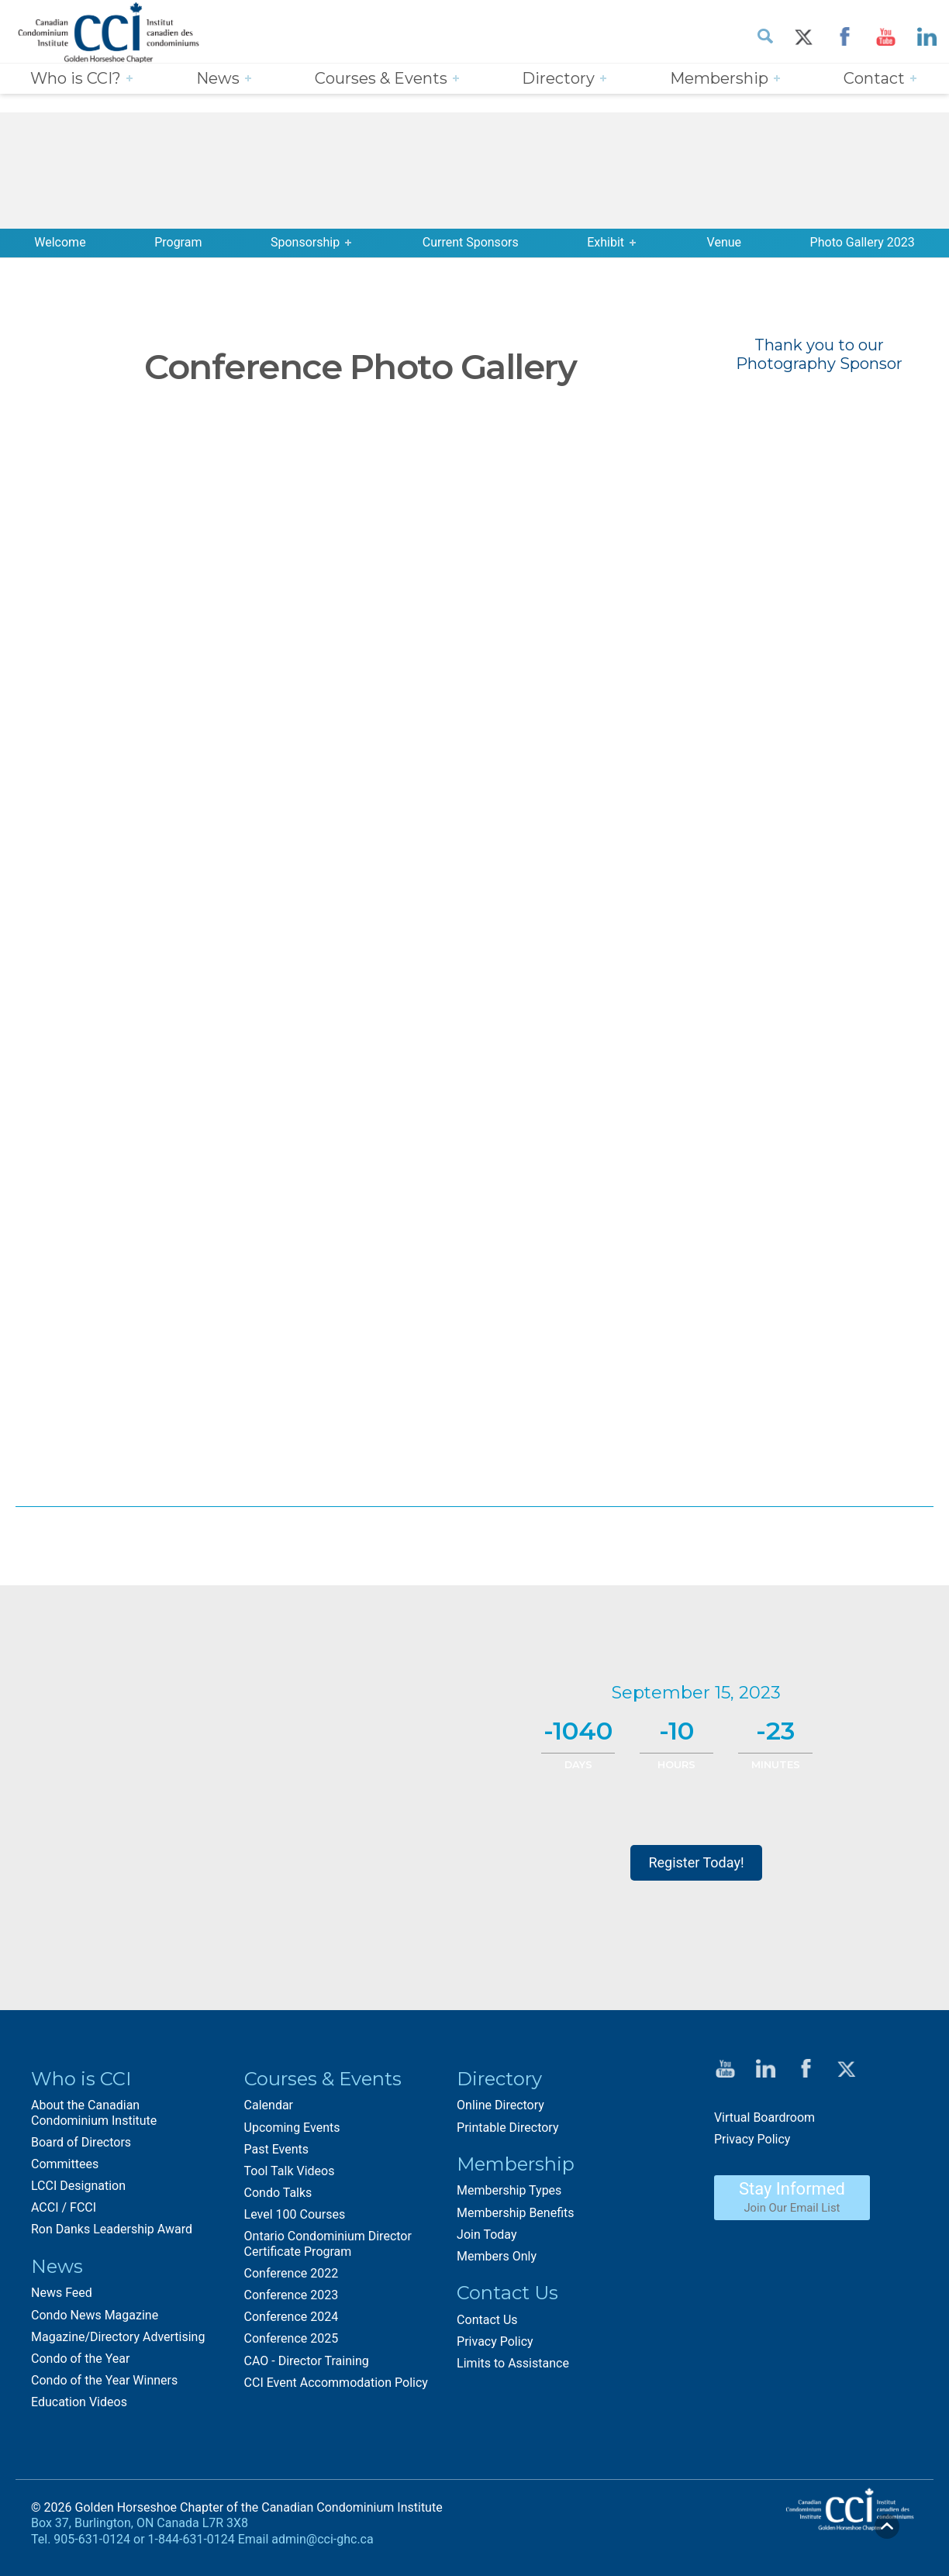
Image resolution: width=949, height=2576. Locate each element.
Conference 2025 (291, 2338)
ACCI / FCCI (63, 2207)
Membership (719, 78)
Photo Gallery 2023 (862, 242)
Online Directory (500, 2105)
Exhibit (605, 242)
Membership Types (509, 2190)
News (218, 78)
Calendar (268, 2105)
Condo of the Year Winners (104, 2380)
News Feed (61, 2292)
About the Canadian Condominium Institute (94, 2112)
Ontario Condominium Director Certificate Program (328, 2243)
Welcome (59, 242)
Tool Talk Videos (289, 2171)
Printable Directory (507, 2127)
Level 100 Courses (295, 2214)
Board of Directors (81, 2142)
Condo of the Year (80, 2358)
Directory (558, 78)
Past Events (276, 2149)
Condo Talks (278, 2192)
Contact (874, 78)
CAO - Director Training (306, 2361)
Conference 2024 (291, 2316)
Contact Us (487, 2319)
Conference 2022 (291, 2273)
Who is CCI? (75, 78)
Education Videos (79, 2402)
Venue (724, 242)
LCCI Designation (78, 2185)
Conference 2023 (291, 2295)
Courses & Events (381, 78)
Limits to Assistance (513, 2363)
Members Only (497, 2256)
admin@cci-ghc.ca (322, 2539)
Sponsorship (305, 242)
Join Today (486, 2234)
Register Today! (696, 1862)
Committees (64, 2164)
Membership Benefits (515, 2212)
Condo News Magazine (94, 2315)
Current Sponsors (471, 242)
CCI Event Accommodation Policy (336, 2382)
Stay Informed (792, 2197)
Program (178, 242)
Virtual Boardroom (764, 2117)
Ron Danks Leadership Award (111, 2229)
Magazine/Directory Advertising (118, 2336)
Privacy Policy (495, 2341)
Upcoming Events (292, 2127)
